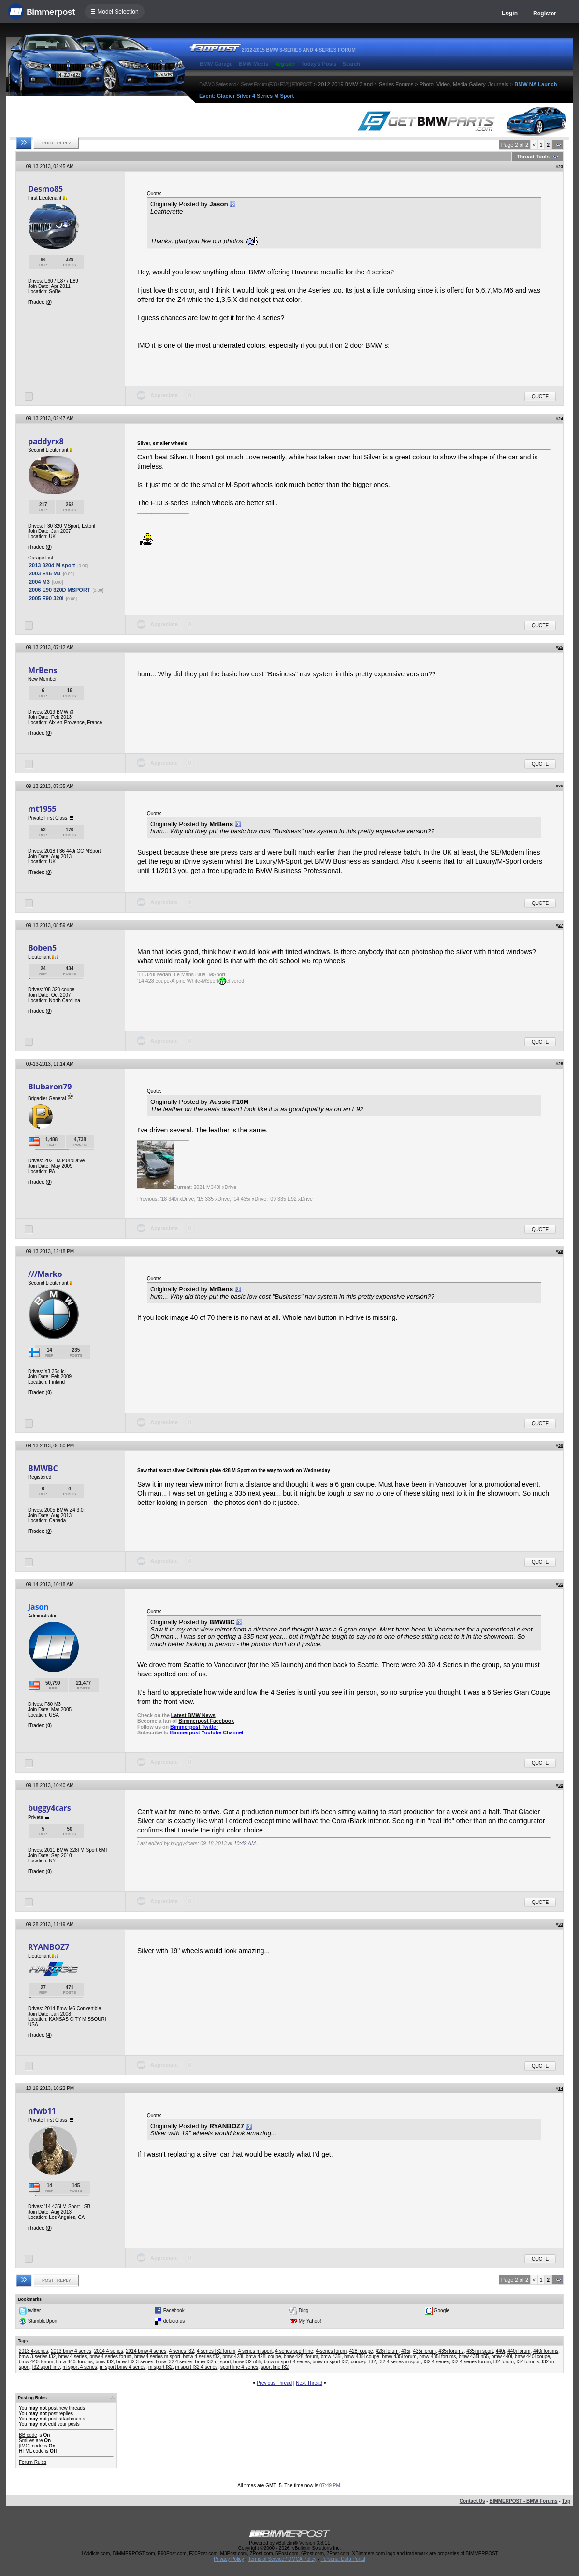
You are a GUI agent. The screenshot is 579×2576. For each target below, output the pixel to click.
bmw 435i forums (437, 2356)
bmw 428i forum (301, 2356)
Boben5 (42, 948)
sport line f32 (275, 2367)
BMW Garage (216, 64)
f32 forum (503, 2361)
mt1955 (42, 808)
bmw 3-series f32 (37, 2356)
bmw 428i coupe (263, 2356)
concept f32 (363, 2361)
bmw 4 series (72, 2356)
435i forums (450, 2351)
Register (544, 13)
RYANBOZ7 (48, 1947)
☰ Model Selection (114, 11)
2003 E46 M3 (44, 573)
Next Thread (309, 2383)
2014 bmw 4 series (146, 2351)
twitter (34, 2310)
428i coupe (361, 2351)
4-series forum (331, 2351)
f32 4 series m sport (399, 2361)
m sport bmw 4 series (122, 2367)
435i (405, 2351)
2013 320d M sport (52, 565)
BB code (28, 2435)
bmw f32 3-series (134, 2361)
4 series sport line (294, 2351)
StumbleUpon (43, 2321)
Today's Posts (318, 64)
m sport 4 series (80, 2367)
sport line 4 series (239, 2367)
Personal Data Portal (342, 2559)
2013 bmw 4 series (71, 2351)
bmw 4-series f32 (201, 2356)
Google (441, 2310)
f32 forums (527, 2361)
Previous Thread (274, 2383)
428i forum (387, 2351)
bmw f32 (104, 2361)
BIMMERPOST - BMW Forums (523, 2501)
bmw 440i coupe (532, 2356)
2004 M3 (39, 582)
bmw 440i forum (36, 2361)
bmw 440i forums (74, 2361)
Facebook (174, 2310)
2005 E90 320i (46, 598)
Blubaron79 (50, 1086)
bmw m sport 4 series (287, 2361)
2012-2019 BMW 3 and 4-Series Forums (365, 84)
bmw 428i (232, 2356)
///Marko (45, 1274)
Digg (304, 2310)
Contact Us (472, 2501)
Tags (23, 2340)
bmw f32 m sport (213, 2361)
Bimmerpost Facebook (206, 1721)
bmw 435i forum (399, 2356)
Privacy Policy (229, 2559)
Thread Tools (533, 156)
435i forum (424, 2351)
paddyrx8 (46, 441)
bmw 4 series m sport (157, 2356)
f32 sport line (46, 2367)
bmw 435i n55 (474, 2356)
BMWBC (43, 1468)
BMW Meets (253, 64)
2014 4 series (108, 2351)
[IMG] (24, 2445)
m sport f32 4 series (196, 2367)
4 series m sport (255, 2351)
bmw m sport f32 (330, 2361)
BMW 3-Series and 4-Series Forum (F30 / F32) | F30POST (255, 84)
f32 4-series (436, 2361)
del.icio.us (174, 2321)
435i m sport (479, 2351)
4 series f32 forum (216, 2351)
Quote (540, 396)
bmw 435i (331, 2356)
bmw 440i (502, 2356)
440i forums (545, 2351)
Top (566, 2501)
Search (352, 64)
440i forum (518, 2351)
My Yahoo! (310, 2321)
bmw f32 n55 (247, 2361)
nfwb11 (42, 2110)
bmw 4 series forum (110, 2356)
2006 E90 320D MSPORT (59, 590)
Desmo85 (45, 189)
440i (500, 2351)
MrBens (42, 670)
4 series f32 (181, 2351)
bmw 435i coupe (361, 2356)
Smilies (26, 2440)
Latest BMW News (193, 1715)
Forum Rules (32, 2462)
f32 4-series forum (471, 2361)
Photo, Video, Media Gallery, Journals (464, 84)
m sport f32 (160, 2367)
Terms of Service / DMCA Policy (282, 2559)
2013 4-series (33, 2351)
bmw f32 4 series (174, 2361)
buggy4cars (49, 1808)
